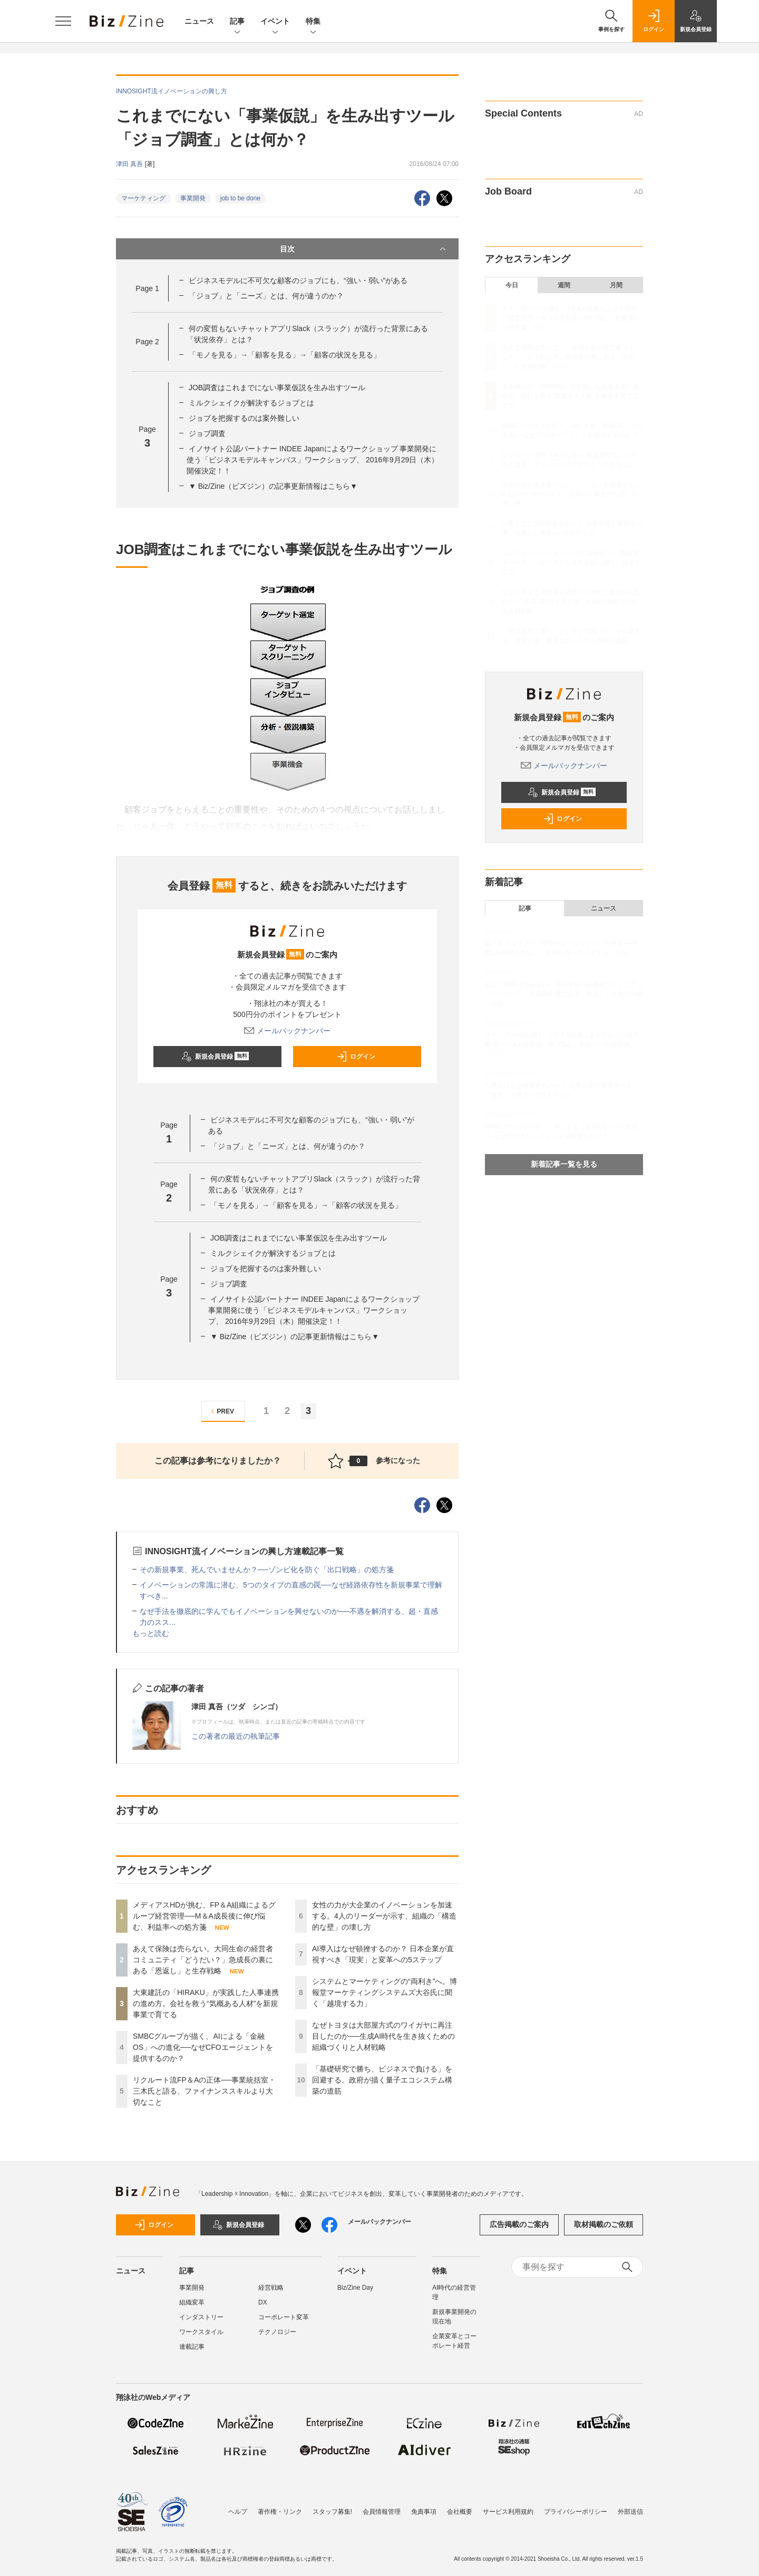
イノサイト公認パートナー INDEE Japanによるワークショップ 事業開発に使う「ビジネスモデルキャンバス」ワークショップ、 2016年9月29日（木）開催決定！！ (313, 459)
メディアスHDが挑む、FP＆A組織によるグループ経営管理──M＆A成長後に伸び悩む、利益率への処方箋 (204, 1916)
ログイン (355, 1056)
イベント (275, 22)
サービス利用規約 (508, 2511)
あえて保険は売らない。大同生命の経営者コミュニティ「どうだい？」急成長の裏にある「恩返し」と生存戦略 (203, 1959)
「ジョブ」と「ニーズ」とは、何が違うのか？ (266, 296)
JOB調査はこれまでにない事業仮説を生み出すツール (277, 387)
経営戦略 (271, 2287)
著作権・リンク (280, 2511)
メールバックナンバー (287, 1030)
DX (262, 2302)
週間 (564, 285)
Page (147, 288)
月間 (616, 285)
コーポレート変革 (283, 2317)
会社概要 (459, 2511)
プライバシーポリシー (575, 2511)
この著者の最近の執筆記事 (235, 1736)
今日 (511, 285)
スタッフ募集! (332, 2511)
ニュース (199, 21)
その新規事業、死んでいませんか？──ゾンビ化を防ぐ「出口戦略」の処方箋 (267, 1569)
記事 (237, 22)
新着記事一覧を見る (564, 1164)
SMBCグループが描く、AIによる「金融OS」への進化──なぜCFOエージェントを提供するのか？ (203, 2047)
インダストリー (201, 2317)
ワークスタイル (201, 2332)
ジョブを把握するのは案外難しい (244, 418)
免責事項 (423, 2511)
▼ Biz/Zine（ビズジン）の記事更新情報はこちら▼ (273, 486)
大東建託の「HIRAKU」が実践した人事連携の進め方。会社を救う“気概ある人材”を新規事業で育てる (206, 2003)
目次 (364, 249)
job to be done (240, 198)
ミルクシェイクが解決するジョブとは (251, 403)
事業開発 (193, 198)
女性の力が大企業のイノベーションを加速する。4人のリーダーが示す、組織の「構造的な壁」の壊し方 (384, 1916)
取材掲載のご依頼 (603, 2224)
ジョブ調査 (207, 433)
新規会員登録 (215, 1056)
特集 (313, 22)
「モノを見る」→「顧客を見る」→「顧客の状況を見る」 (285, 355)
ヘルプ (237, 2511)
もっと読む (150, 1633)
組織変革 (192, 2302)
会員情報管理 (382, 2511)
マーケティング (143, 198)
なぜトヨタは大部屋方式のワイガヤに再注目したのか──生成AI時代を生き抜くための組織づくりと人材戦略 (383, 2036)
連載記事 (192, 2346)
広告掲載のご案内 (519, 2224)
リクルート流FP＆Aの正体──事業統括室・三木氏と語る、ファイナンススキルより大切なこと (204, 2091)
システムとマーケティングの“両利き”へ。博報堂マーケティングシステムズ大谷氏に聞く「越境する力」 (384, 1992)
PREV (221, 1411)
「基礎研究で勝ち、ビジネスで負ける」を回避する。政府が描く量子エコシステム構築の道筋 (382, 2080)
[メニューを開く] (63, 21)
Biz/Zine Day (355, 2287)
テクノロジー (277, 2332)
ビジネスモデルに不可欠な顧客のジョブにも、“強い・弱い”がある (298, 280)
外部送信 (630, 2511)
